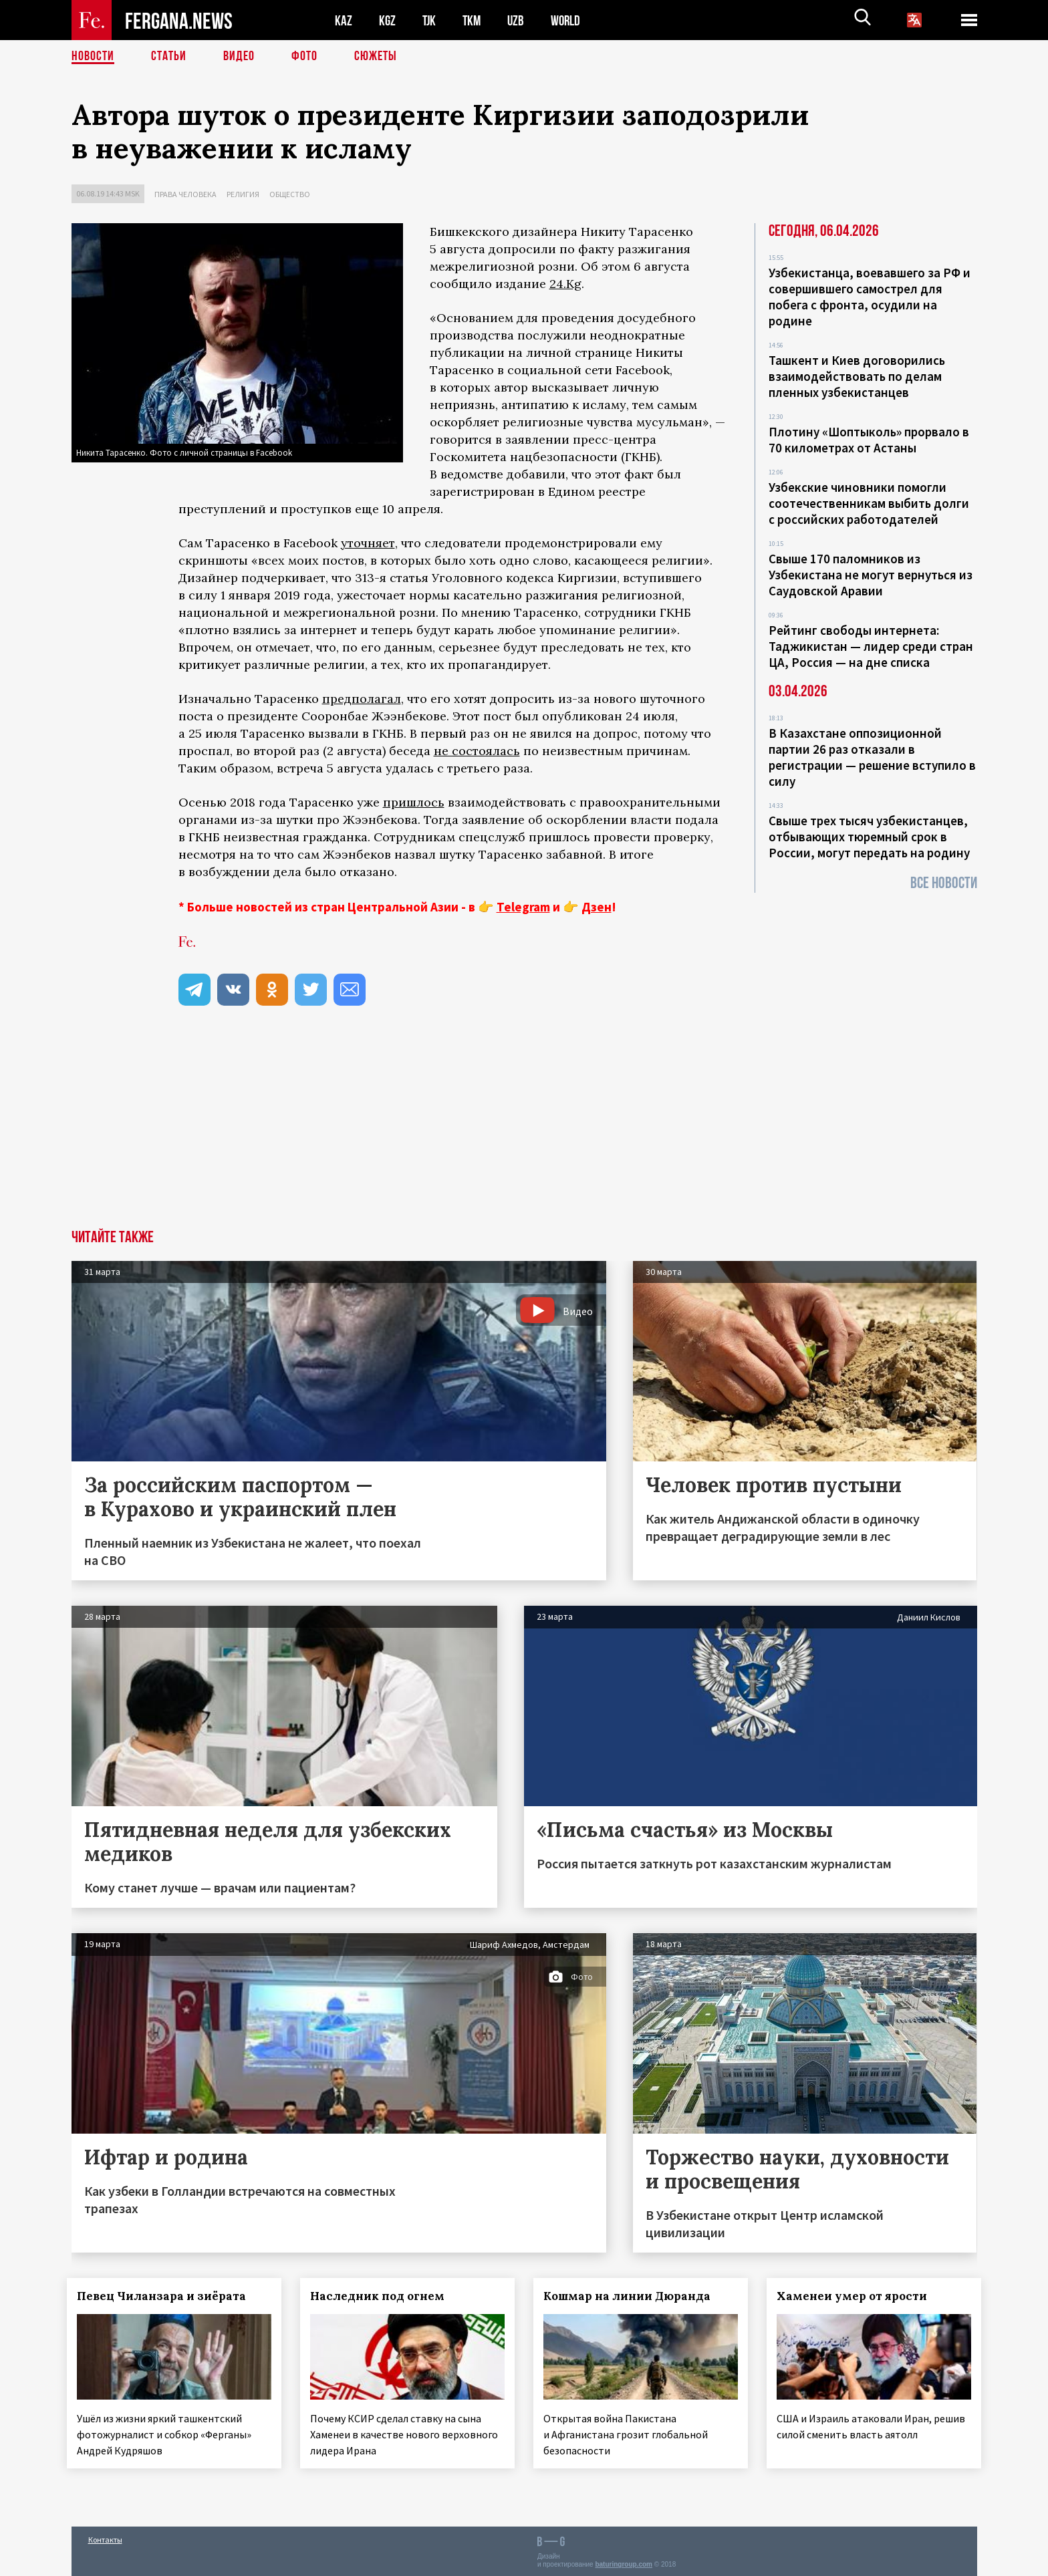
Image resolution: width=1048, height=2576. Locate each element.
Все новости (943, 883)
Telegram (523, 907)
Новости (93, 56)
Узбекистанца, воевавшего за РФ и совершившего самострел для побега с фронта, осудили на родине (869, 297)
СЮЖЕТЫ (375, 56)
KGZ (387, 20)
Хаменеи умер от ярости (856, 2296)
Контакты (105, 2537)
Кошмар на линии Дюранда (630, 2296)
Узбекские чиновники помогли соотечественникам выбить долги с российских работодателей (869, 503)
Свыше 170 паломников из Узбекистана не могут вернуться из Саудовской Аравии (870, 575)
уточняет (368, 543)
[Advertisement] (524, 1129)
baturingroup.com (623, 2561)
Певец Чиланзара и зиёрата (166, 2296)
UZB (519, 20)
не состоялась (477, 750)
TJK (430, 20)
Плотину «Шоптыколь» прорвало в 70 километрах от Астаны (869, 440)
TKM (474, 20)
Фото (304, 56)
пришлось (413, 802)
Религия (243, 194)
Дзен (596, 907)
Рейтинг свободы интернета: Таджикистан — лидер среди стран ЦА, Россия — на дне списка (871, 646)
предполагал (361, 698)
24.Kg (565, 283)
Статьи (168, 56)
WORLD (570, 20)
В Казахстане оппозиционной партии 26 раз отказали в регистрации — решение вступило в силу (872, 757)
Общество (289, 194)
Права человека (185, 194)
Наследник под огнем (381, 2296)
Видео (239, 56)
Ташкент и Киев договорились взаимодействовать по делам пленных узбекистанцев (857, 376)
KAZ (343, 20)
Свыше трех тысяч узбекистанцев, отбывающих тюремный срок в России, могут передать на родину (869, 837)
